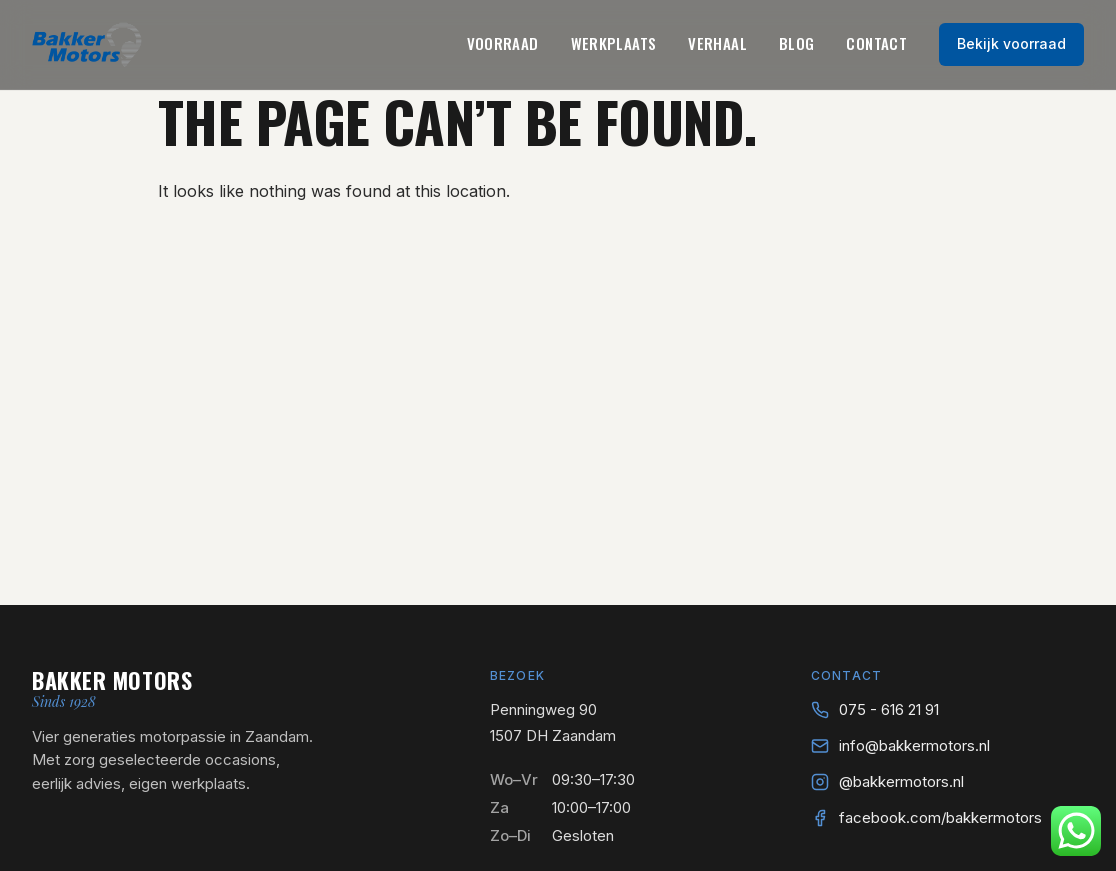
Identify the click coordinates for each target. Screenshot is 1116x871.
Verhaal (717, 43)
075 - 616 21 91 (889, 709)
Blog (797, 43)
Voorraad (503, 43)
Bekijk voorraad (1011, 43)
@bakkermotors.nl (901, 781)
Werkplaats (614, 43)
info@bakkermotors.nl (914, 745)
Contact (876, 43)
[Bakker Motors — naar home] (87, 44)
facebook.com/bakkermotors (940, 817)
